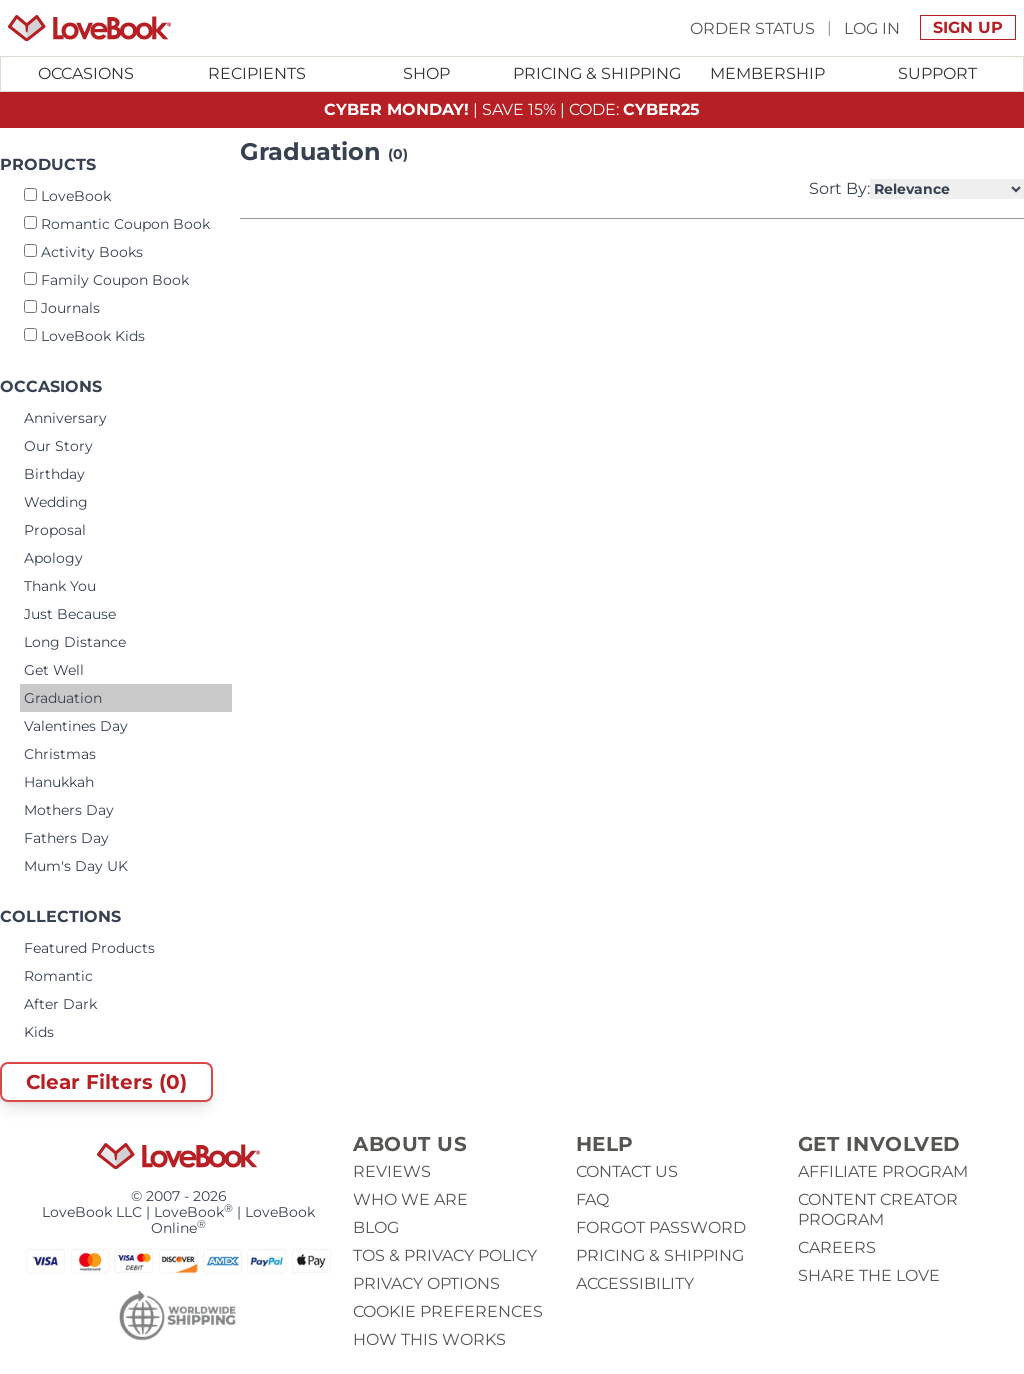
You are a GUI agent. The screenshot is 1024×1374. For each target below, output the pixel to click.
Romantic (58, 976)
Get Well (54, 670)
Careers (837, 1247)
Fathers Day (66, 838)
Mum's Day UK (76, 866)
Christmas (60, 754)
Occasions (86, 73)
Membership (767, 73)
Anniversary (65, 418)
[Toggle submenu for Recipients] (256, 74)
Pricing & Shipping (597, 73)
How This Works (429, 1339)
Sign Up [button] (968, 27)
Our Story (58, 446)
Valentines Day (76, 726)
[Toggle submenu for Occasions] (86, 74)
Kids (39, 1032)
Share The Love (869, 1275)
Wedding (56, 502)
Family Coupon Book (106, 280)
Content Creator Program (878, 1209)
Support (937, 73)
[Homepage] (89, 28)
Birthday (54, 474)
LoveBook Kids (84, 336)
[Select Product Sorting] (947, 189)
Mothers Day (69, 810)
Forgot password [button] (661, 1227)
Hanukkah (59, 782)
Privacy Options (426, 1283)
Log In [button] (872, 27)
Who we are (410, 1199)
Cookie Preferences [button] (448, 1311)
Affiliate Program (883, 1171)
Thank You (60, 586)
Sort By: (916, 189)
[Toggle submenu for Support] (938, 74)
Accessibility (635, 1283)
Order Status (752, 27)
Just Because (70, 614)
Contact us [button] (627, 1171)
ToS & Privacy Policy (445, 1255)
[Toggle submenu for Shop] (427, 74)
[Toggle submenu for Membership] (767, 74)
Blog (376, 1227)
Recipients (257, 73)
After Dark (60, 1004)
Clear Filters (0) (106, 1082)
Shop (426, 73)
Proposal (55, 530)
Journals (62, 308)
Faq (592, 1199)
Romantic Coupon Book (117, 224)
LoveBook (67, 196)
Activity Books (83, 252)
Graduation (63, 698)
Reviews (392, 1171)
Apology (53, 558)
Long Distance (75, 642)
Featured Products (89, 948)
